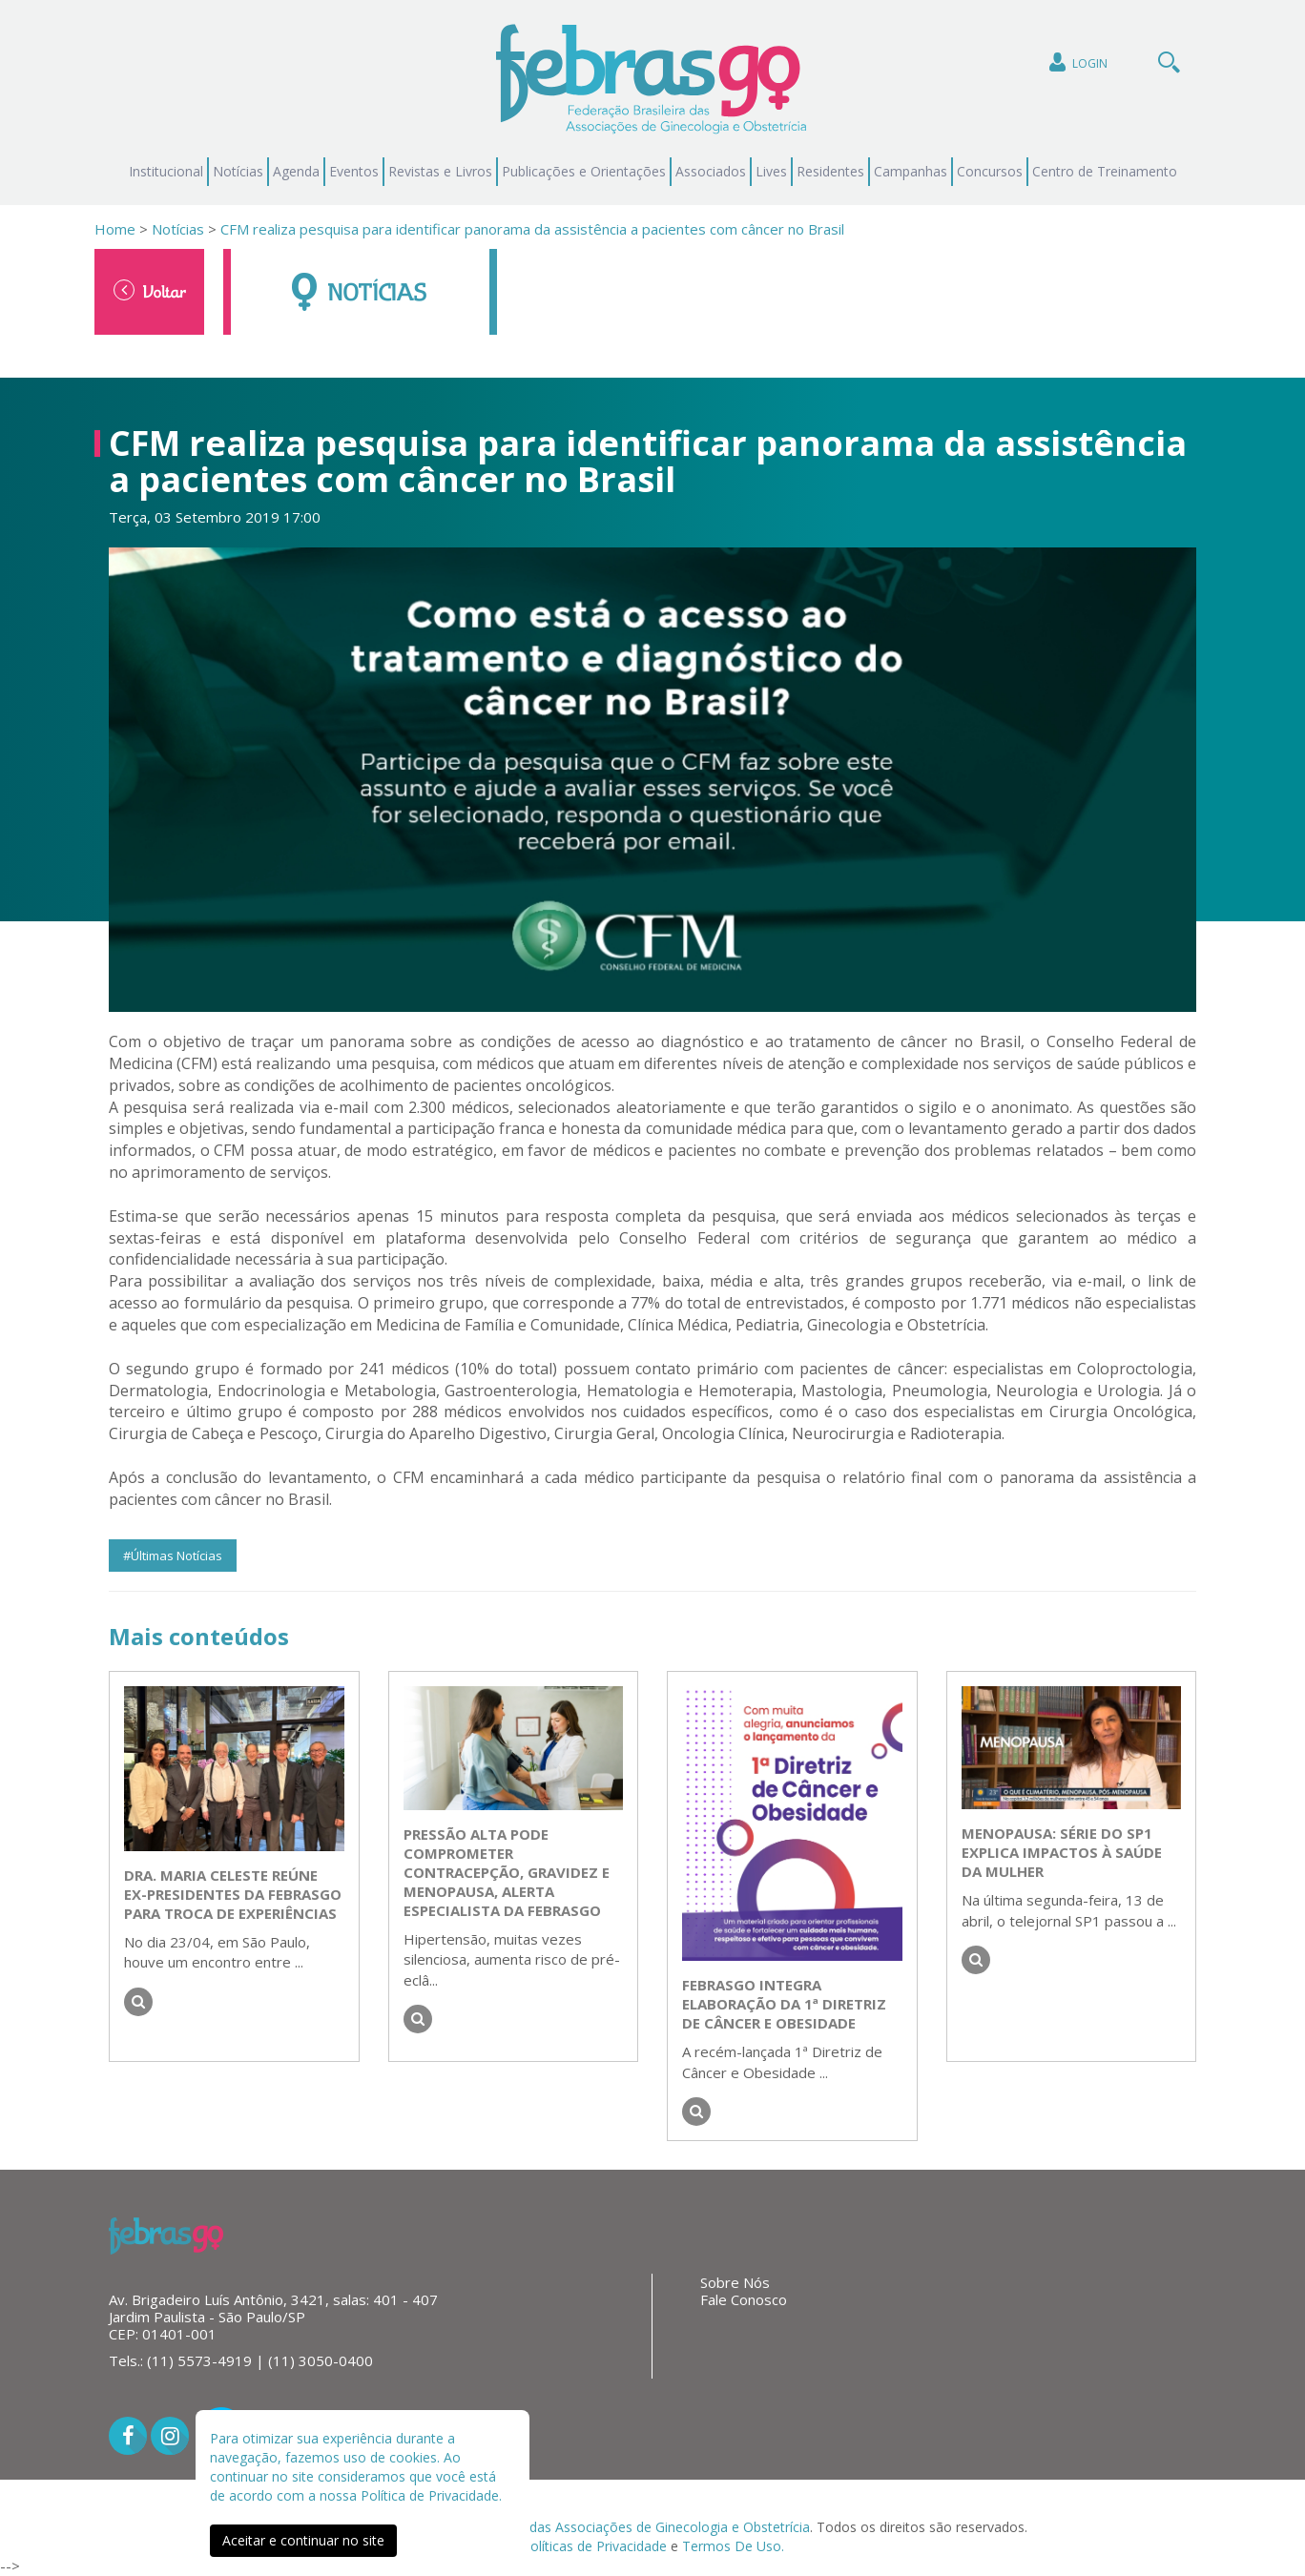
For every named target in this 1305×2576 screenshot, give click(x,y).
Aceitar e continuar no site (303, 2540)
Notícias (238, 171)
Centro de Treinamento (1104, 171)
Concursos (990, 171)
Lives (771, 171)
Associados (710, 171)
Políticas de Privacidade (594, 2546)
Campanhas (910, 171)
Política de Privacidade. (431, 2495)
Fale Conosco (743, 2299)
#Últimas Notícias (172, 1555)
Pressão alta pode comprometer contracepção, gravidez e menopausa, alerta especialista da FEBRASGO (507, 1872)
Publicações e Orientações (584, 171)
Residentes (830, 171)
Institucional (166, 171)
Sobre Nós (735, 2282)
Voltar (150, 290)
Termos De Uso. (733, 2546)
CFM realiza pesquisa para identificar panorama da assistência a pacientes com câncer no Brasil (532, 228)
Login (1077, 62)
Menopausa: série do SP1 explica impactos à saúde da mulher (1062, 1852)
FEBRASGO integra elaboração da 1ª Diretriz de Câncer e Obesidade (784, 2003)
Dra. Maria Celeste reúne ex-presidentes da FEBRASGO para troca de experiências (233, 1894)
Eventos (354, 171)
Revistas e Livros (440, 171)
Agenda (296, 171)
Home (114, 228)
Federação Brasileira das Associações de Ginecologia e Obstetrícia (604, 2527)
